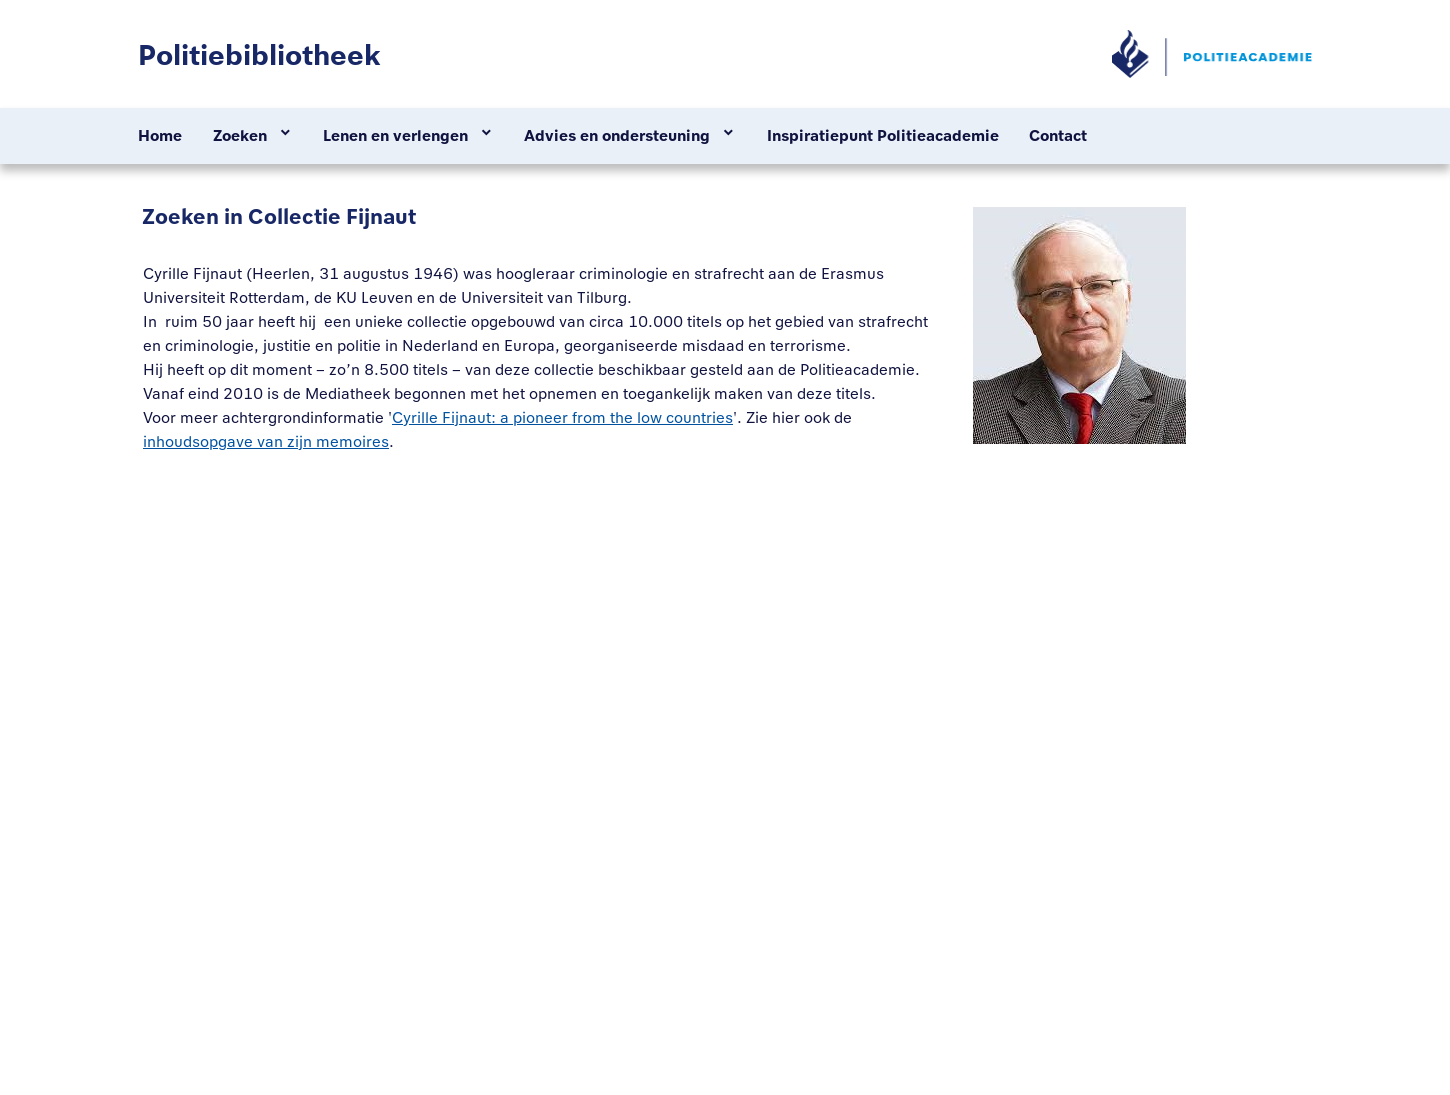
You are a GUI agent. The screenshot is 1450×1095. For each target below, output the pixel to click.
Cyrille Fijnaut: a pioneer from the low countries (562, 417)
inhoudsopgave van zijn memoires (266, 441)
